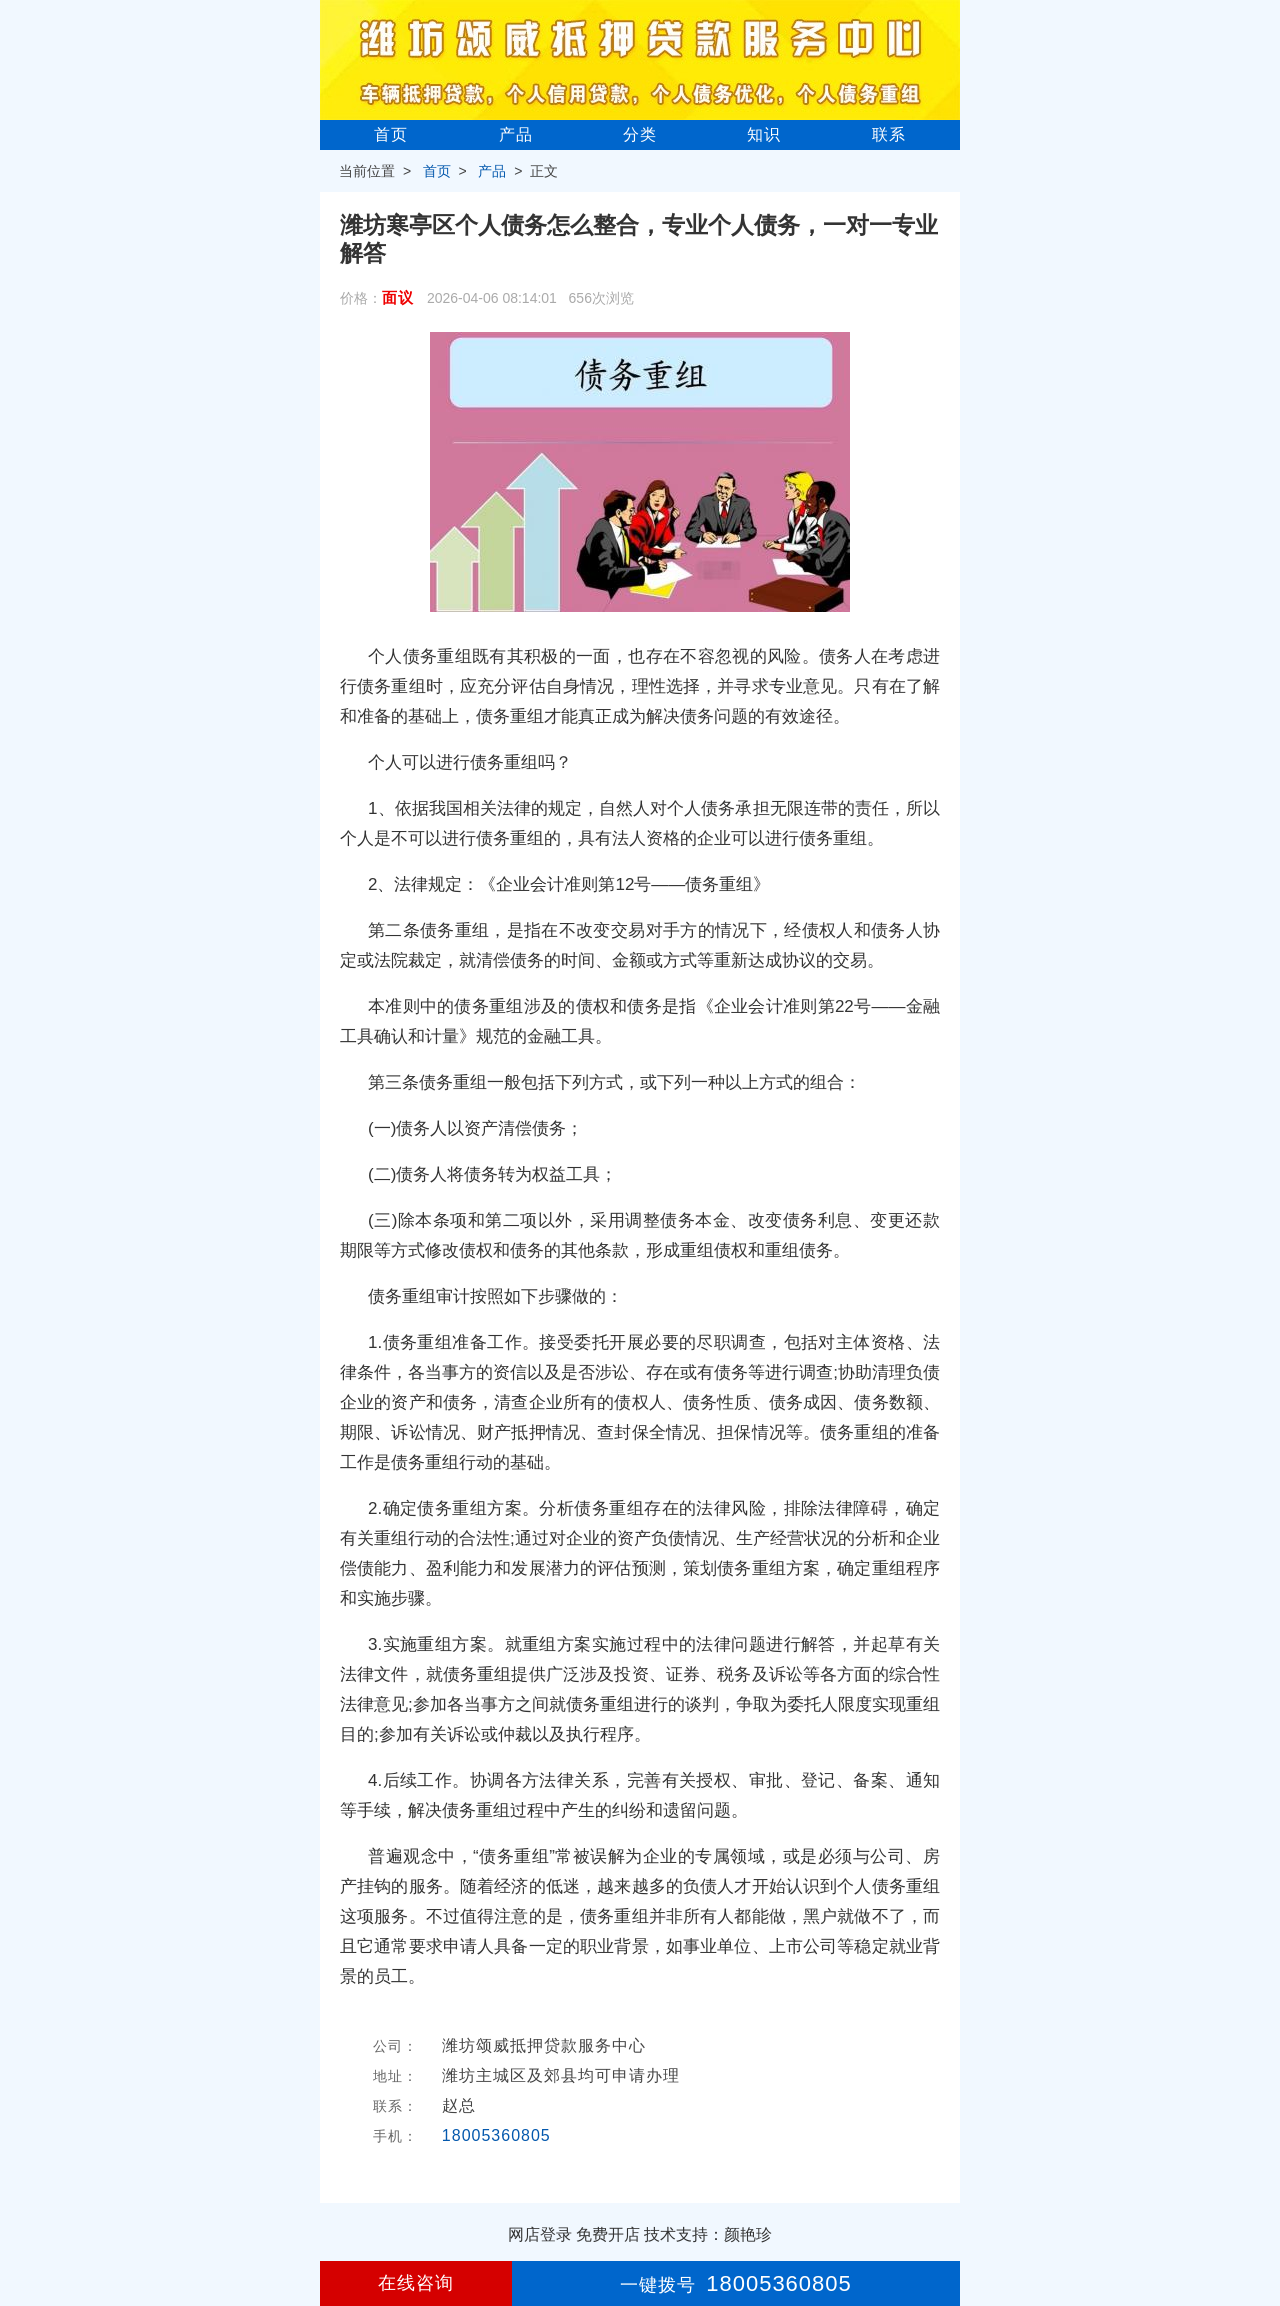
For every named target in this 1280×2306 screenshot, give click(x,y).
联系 (889, 134)
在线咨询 (416, 2283)
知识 (764, 134)
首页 (391, 134)
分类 (640, 134)
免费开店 (608, 2234)
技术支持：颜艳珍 (708, 2234)
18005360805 (496, 2135)
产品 (516, 134)
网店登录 (540, 2234)
